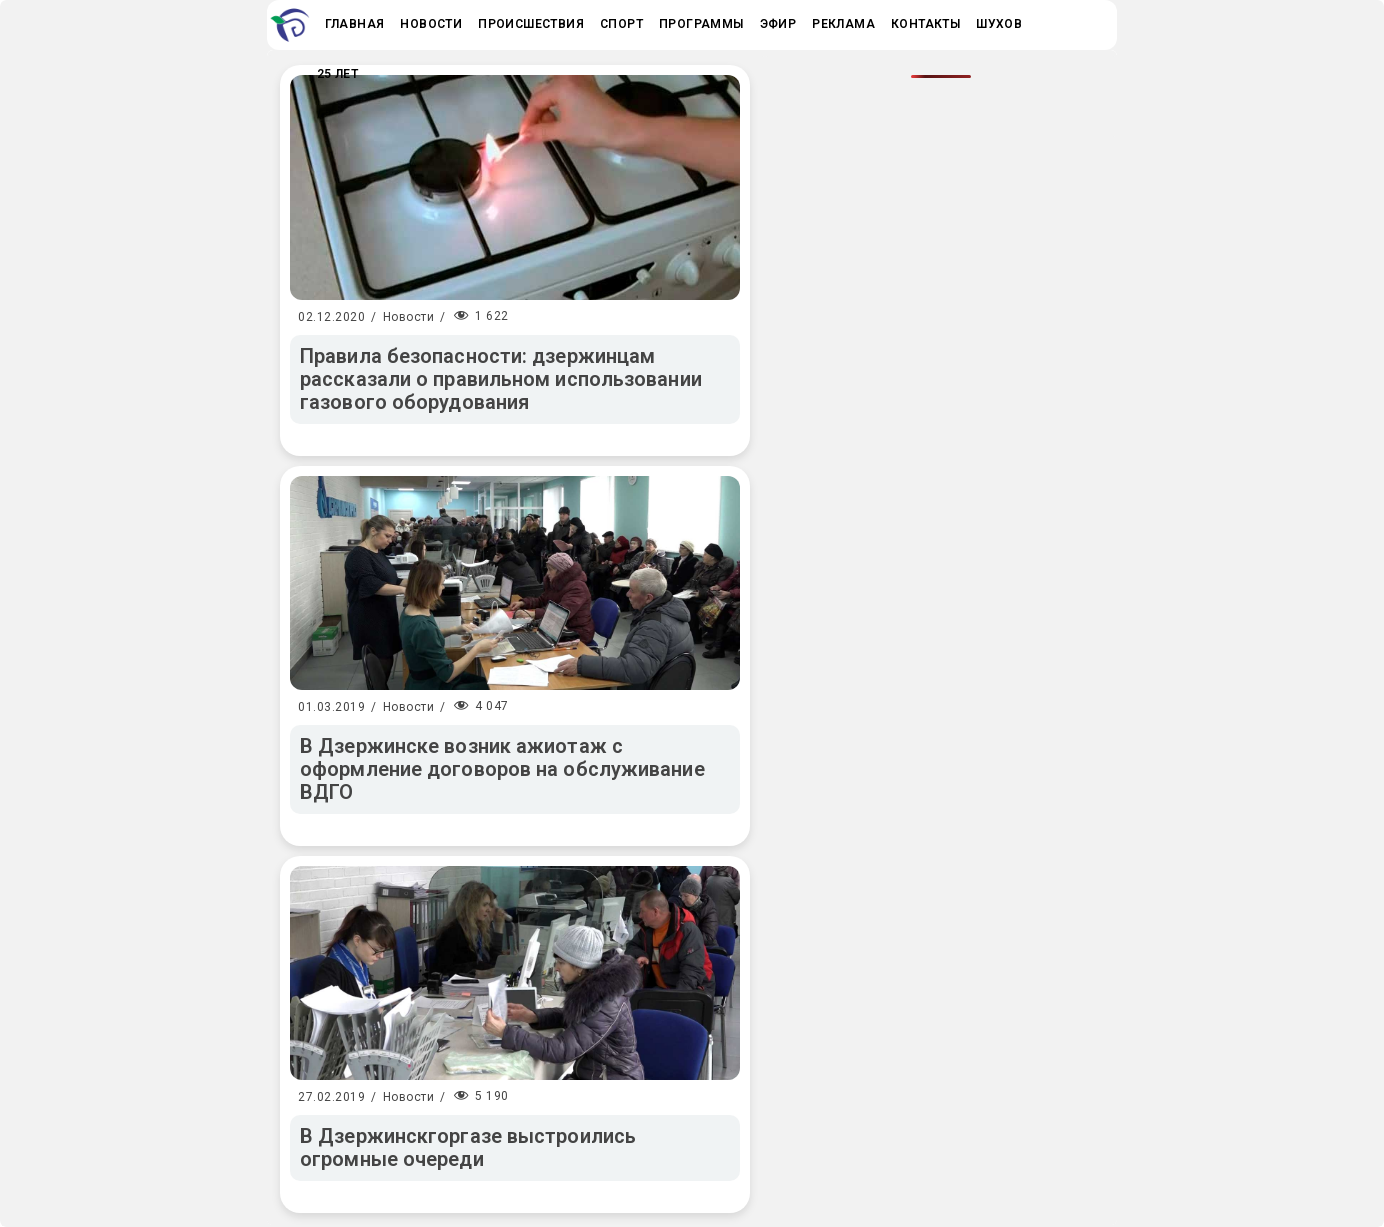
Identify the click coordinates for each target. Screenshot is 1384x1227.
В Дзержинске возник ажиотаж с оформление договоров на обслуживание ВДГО (502, 769)
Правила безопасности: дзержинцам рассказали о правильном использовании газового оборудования (501, 379)
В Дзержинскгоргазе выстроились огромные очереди (468, 1147)
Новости (409, 317)
